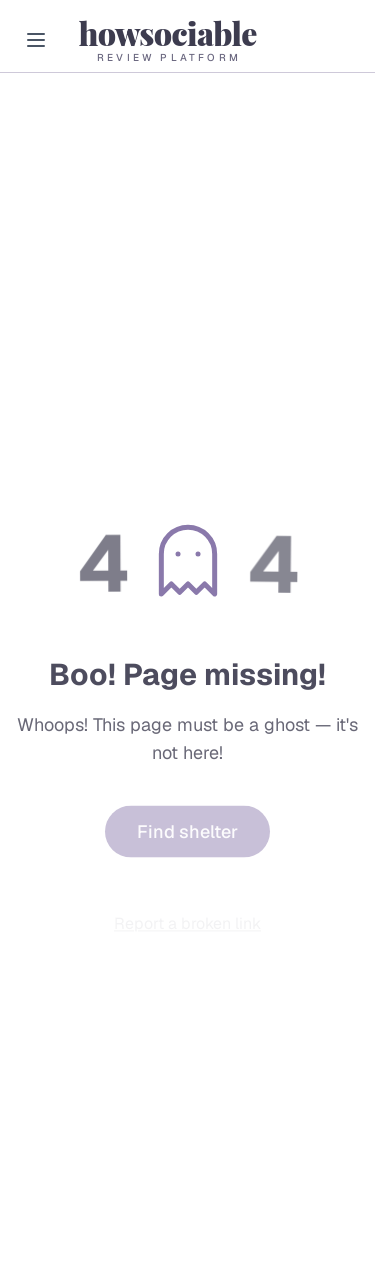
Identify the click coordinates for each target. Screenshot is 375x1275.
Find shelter (187, 835)
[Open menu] (36, 40)
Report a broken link (187, 925)
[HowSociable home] (167, 39)
